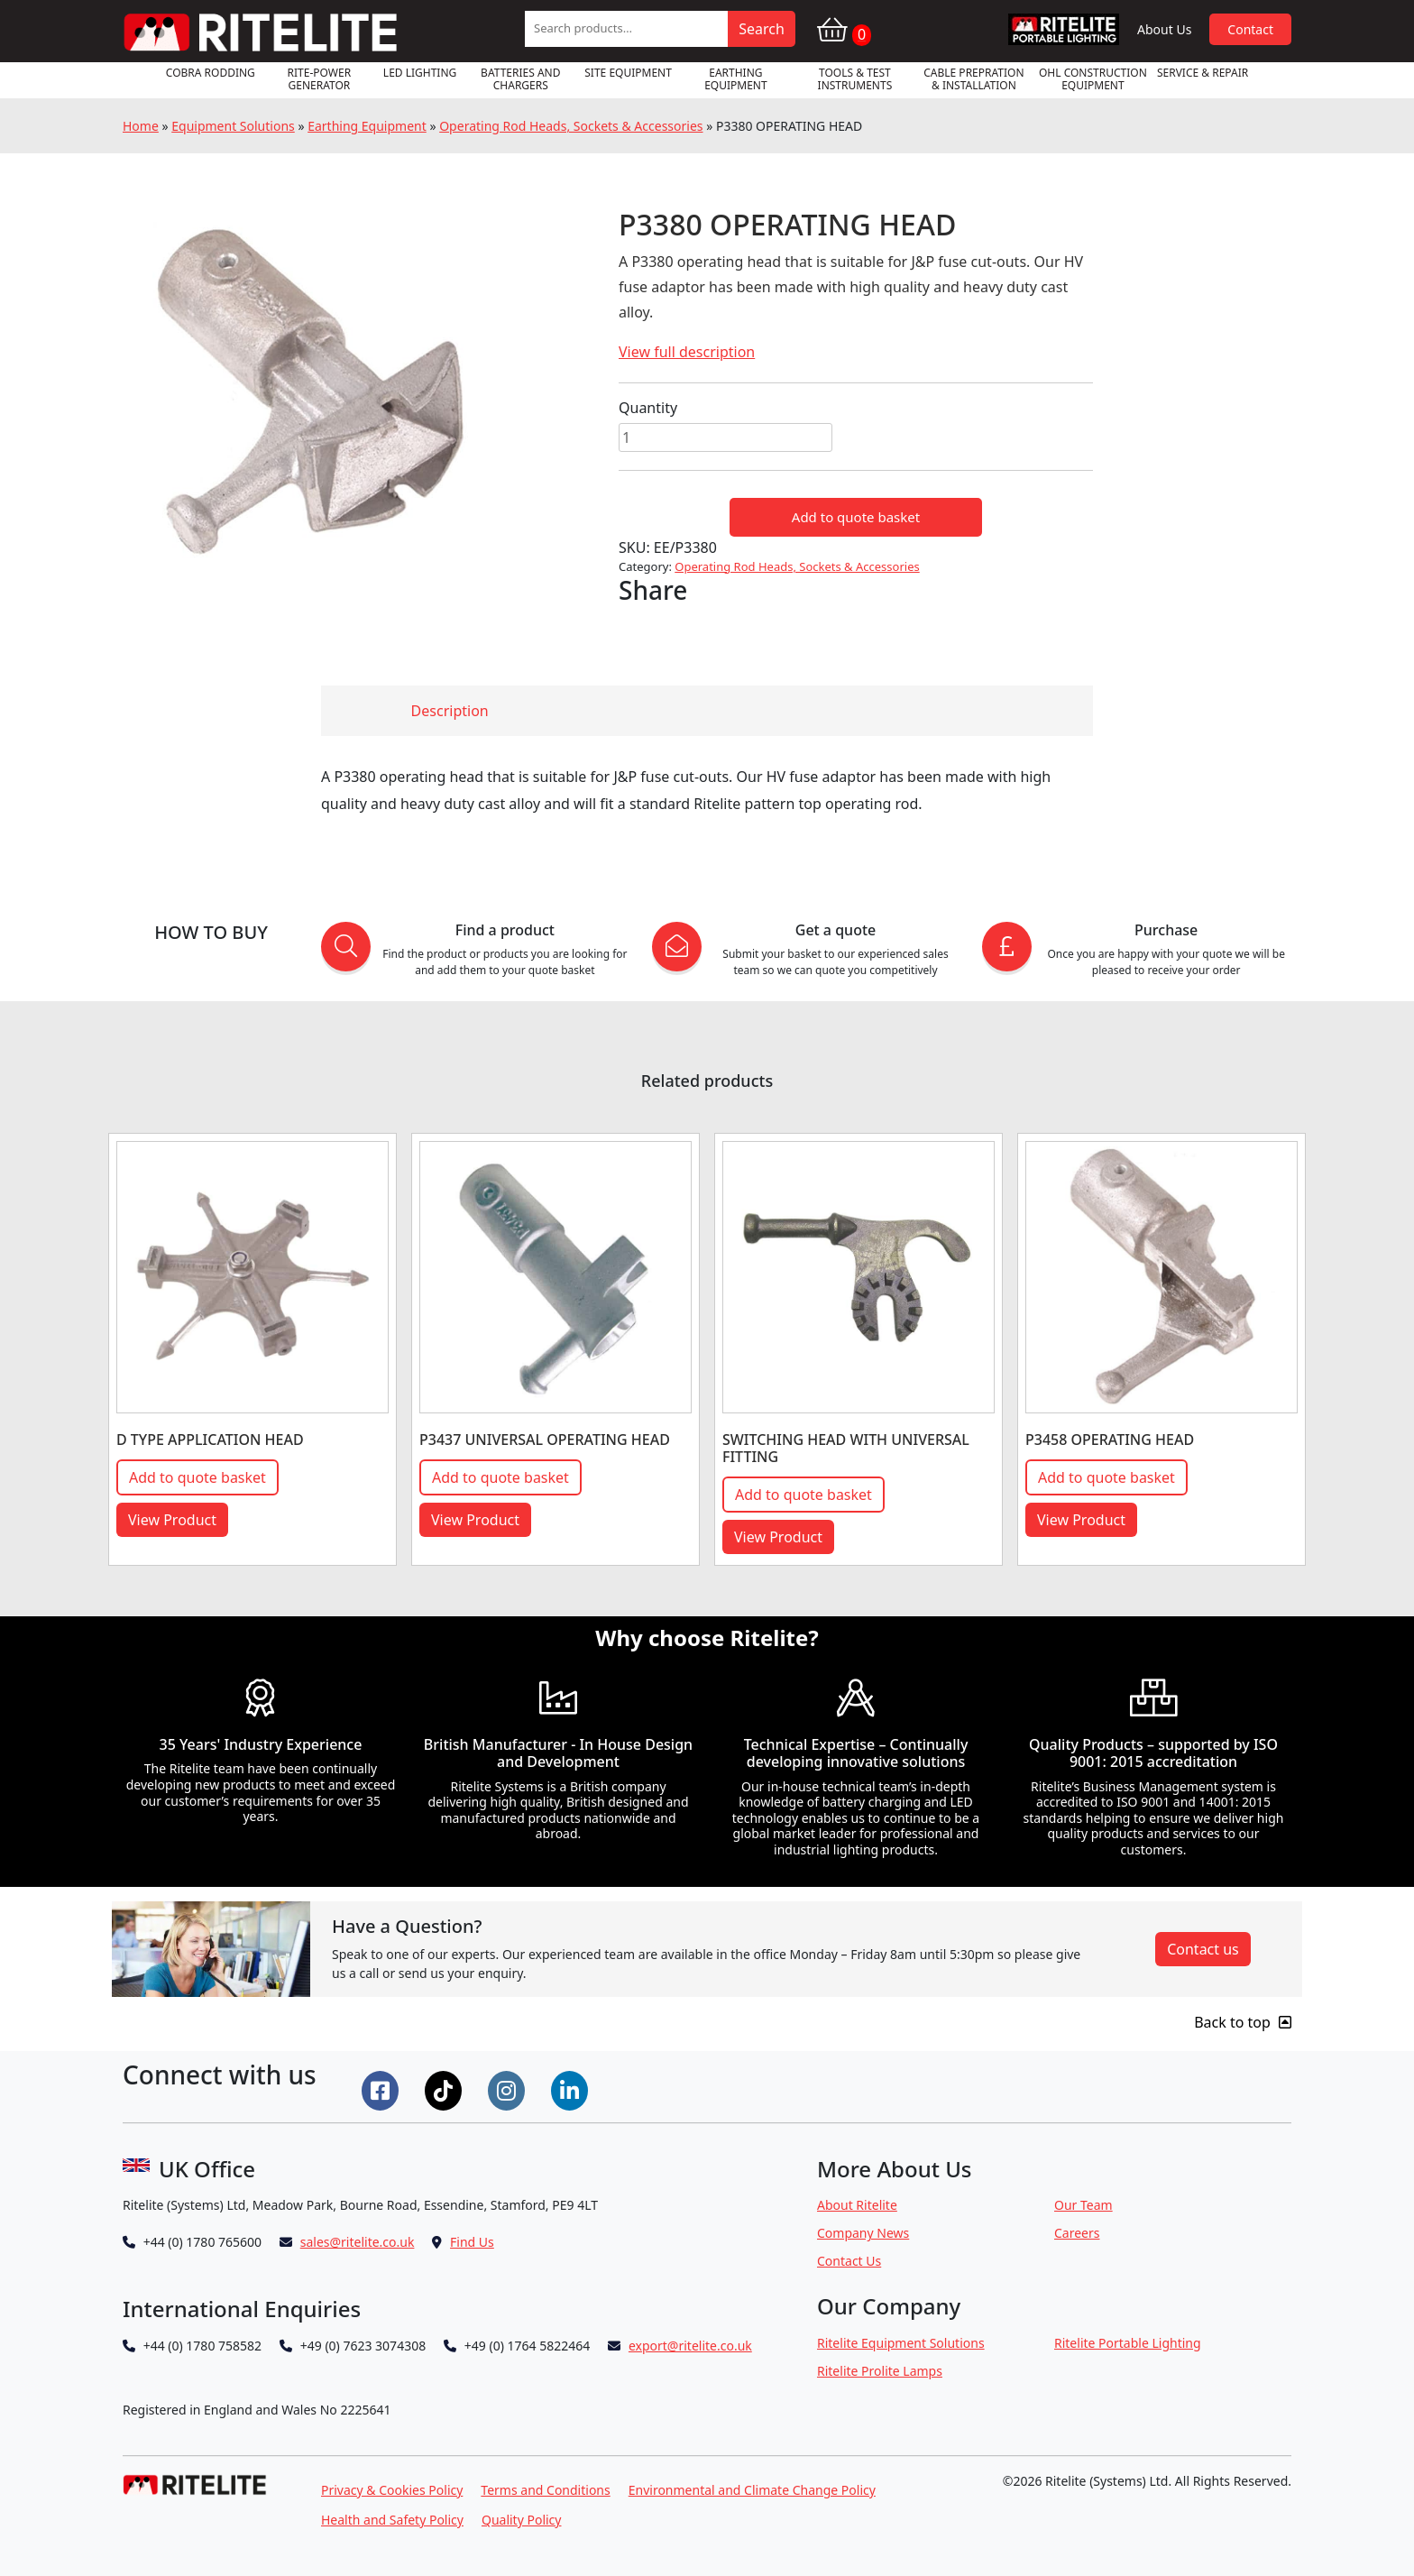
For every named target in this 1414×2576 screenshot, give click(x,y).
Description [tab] (450, 711)
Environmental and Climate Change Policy (752, 2489)
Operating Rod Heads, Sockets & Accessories (570, 125)
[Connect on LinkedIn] (571, 2089)
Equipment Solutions (233, 125)
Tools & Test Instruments (855, 79)
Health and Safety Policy (392, 2519)
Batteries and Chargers (520, 79)
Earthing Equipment (735, 79)
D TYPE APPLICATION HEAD (210, 1439)
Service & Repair (1202, 72)
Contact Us (849, 2260)
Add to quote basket (856, 517)
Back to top (1242, 2022)
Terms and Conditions (545, 2489)
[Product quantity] (725, 437)
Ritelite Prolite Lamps (879, 2370)
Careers (1076, 2232)
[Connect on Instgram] (508, 2089)
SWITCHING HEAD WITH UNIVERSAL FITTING (845, 1448)
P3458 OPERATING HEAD (1109, 1439)
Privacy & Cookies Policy (392, 2489)
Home (141, 125)
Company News (863, 2232)
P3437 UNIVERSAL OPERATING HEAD (544, 1439)
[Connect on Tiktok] (445, 2089)
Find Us (472, 2241)
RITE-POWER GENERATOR (320, 79)
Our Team (1083, 2204)
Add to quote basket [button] (197, 1477)
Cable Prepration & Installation (973, 79)
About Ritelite (857, 2204)
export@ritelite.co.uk (690, 2345)
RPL (1063, 29)
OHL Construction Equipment (1093, 79)
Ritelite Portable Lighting (1127, 2342)
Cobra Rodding (210, 72)
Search (762, 29)
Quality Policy (522, 2519)
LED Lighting (419, 72)
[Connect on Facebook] (382, 2089)
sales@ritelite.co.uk (357, 2241)
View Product (172, 1520)
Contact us (1203, 1949)
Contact (1250, 29)
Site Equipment (628, 72)
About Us (1164, 29)
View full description (687, 352)
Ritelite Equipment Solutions (901, 2342)
